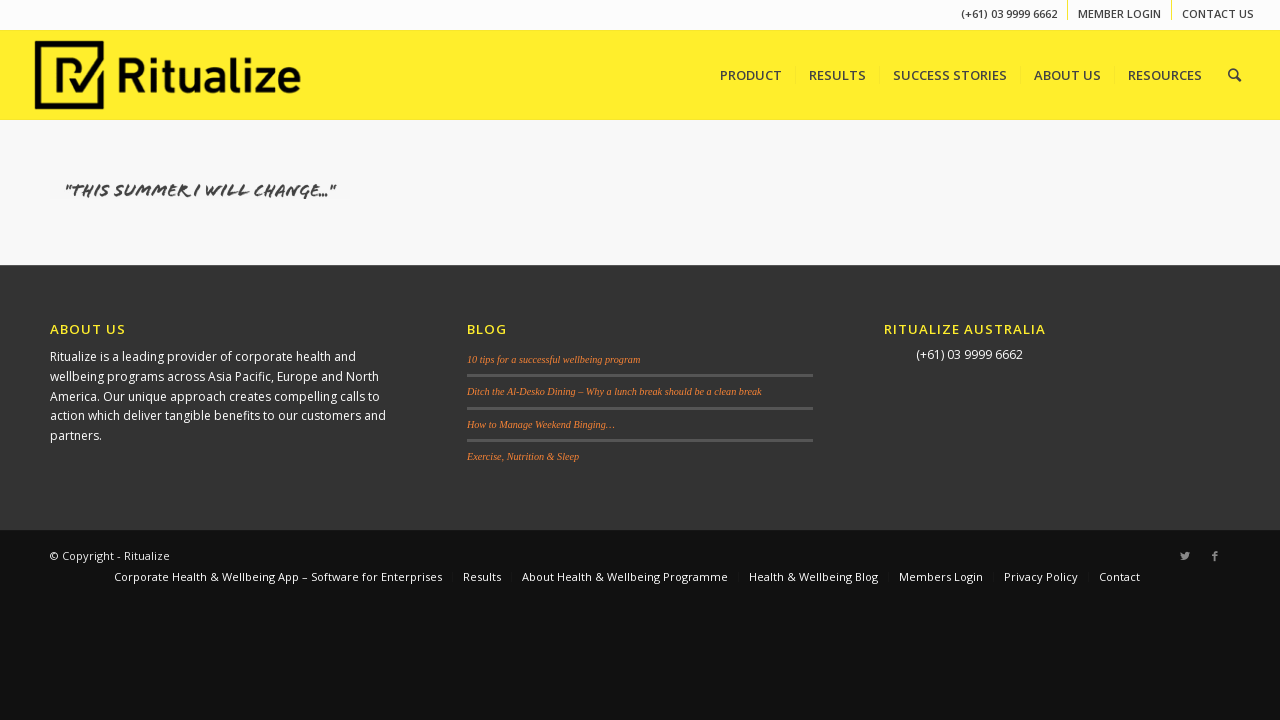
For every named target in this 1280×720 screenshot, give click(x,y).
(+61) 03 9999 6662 (1009, 13)
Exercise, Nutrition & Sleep (523, 456)
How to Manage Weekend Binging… (541, 424)
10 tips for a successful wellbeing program (553, 359)
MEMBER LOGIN (1119, 13)
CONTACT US (1218, 13)
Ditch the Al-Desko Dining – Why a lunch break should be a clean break (614, 391)
